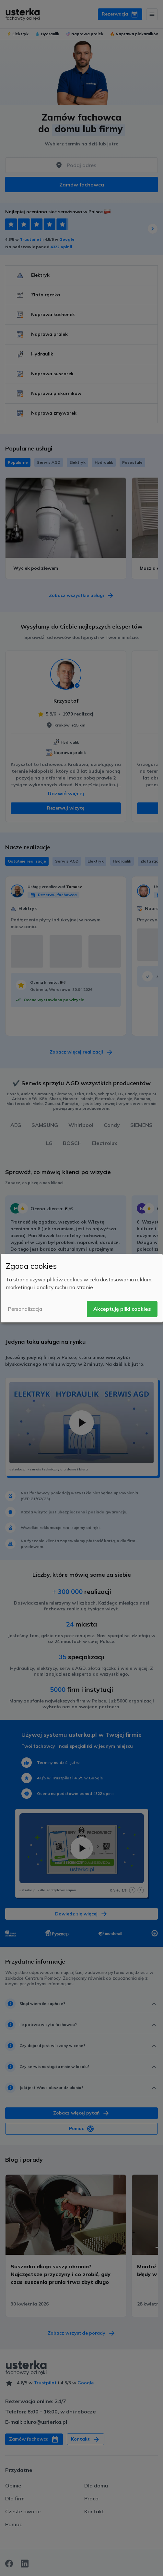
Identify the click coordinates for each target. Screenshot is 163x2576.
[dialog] (82, 1288)
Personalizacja (25, 1309)
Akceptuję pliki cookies (122, 1309)
